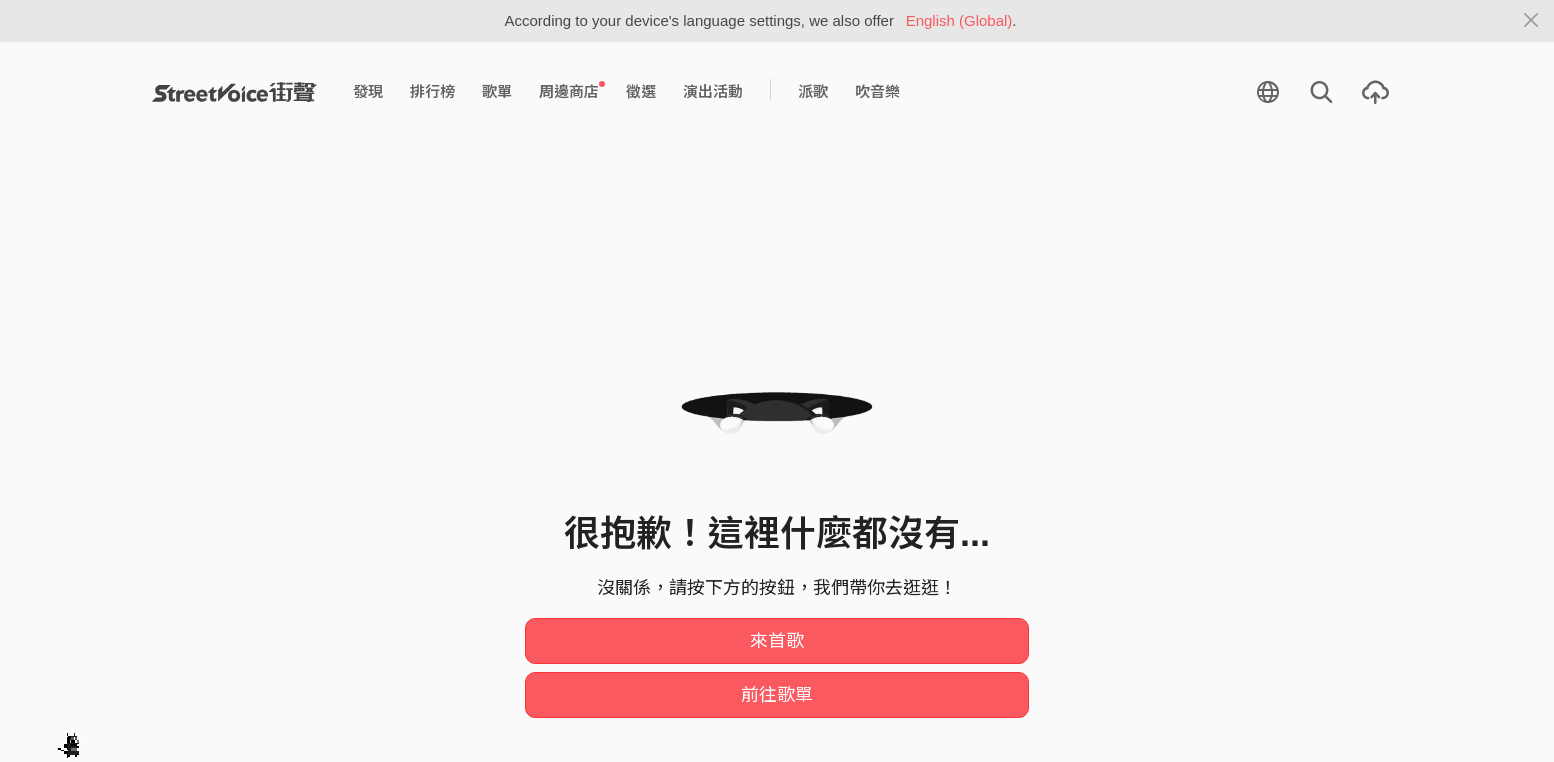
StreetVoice (234, 92)
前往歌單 (777, 695)
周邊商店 (572, 91)
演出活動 (713, 91)
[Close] (1531, 21)
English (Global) (959, 20)
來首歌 (777, 641)
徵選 (641, 91)
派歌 (813, 91)
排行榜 (432, 91)
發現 (368, 91)
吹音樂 (877, 91)
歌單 (497, 91)
